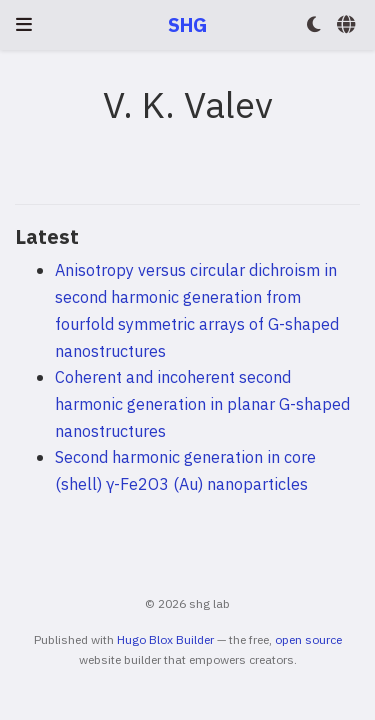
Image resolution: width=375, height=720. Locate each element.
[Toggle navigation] (24, 24)
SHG (187, 24)
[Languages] (348, 25)
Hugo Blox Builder (165, 639)
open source (308, 639)
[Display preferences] (314, 25)
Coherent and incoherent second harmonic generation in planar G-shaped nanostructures (202, 403)
